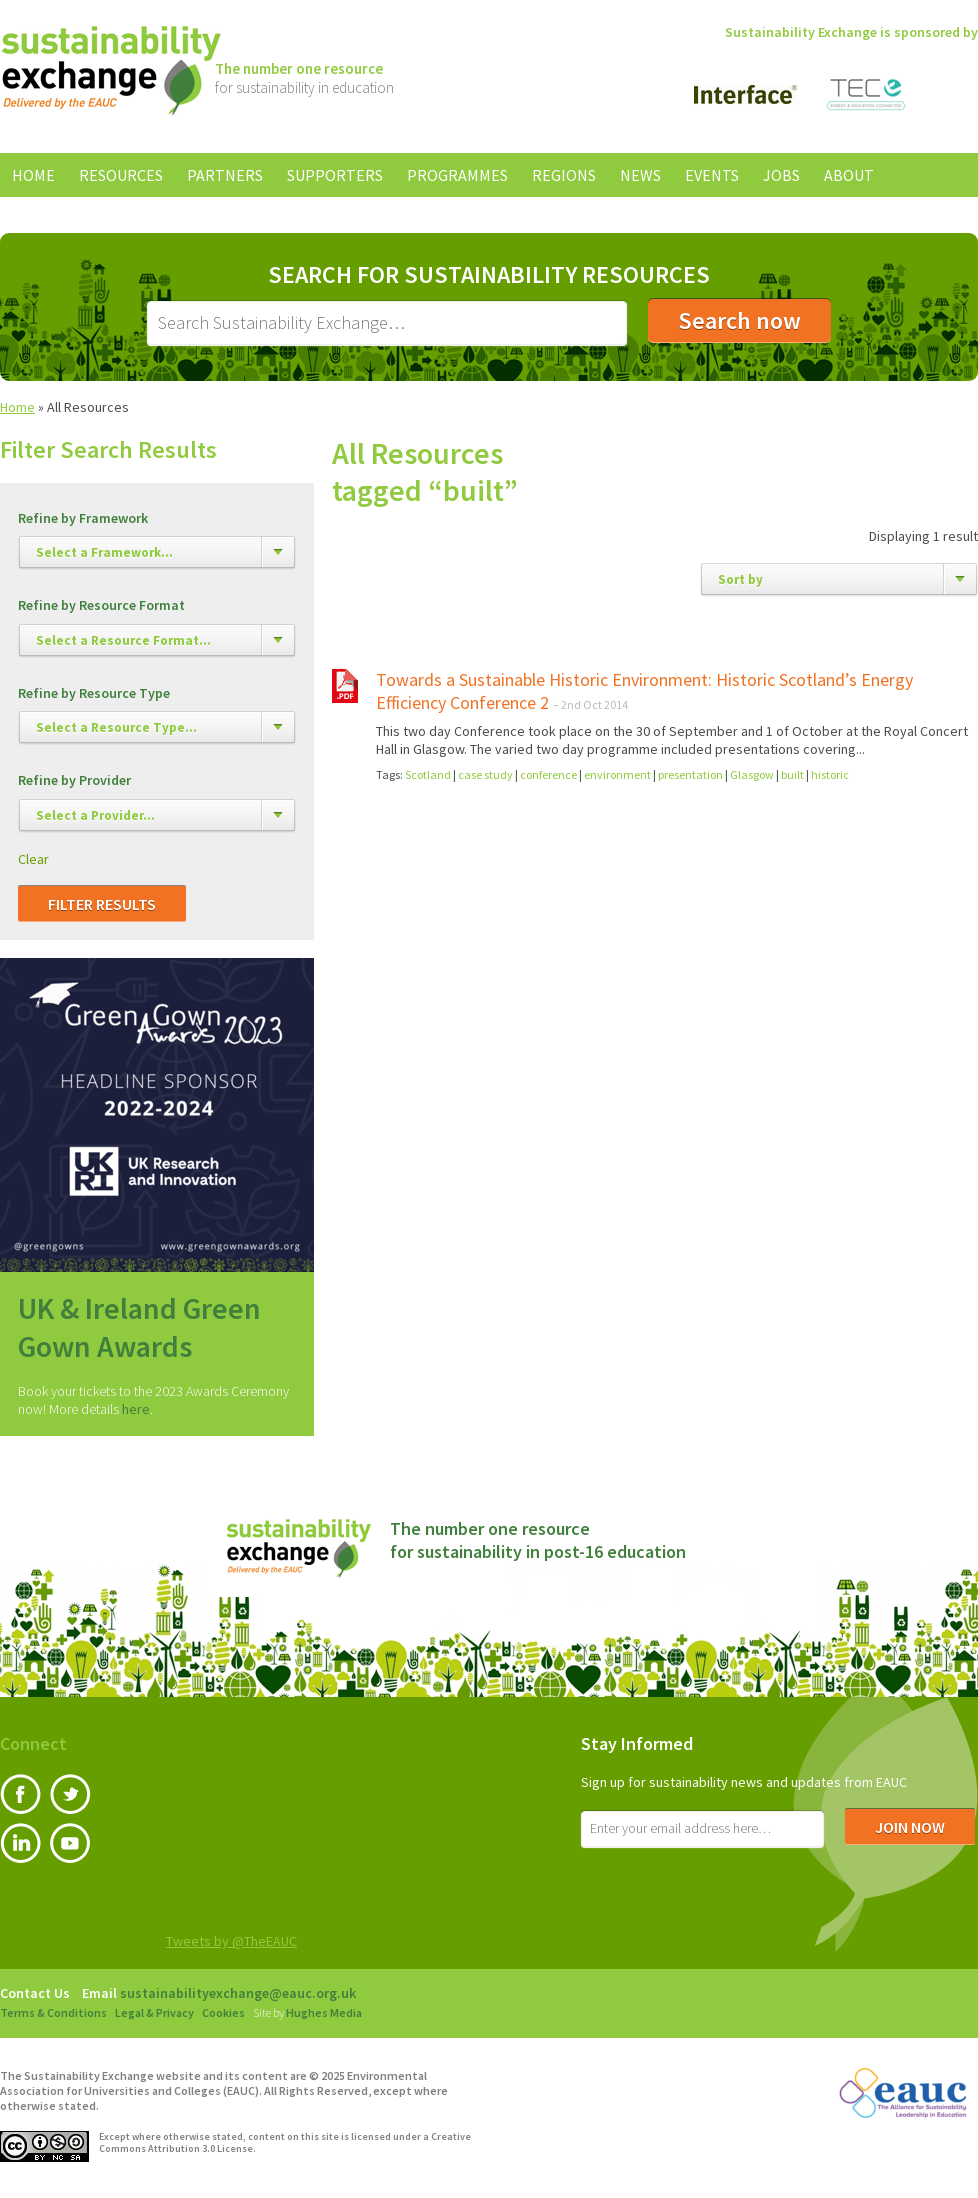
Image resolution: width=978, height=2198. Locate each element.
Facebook (20, 1794)
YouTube (70, 1843)
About (849, 175)
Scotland (428, 774)
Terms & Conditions (53, 2012)
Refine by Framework (83, 518)
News (640, 175)
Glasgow (752, 774)
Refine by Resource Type (94, 693)
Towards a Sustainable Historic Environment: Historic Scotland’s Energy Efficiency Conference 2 (644, 691)
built (792, 774)
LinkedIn (20, 1843)
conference (548, 774)
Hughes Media (324, 2012)
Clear (33, 859)
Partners (225, 175)
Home (33, 175)
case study (485, 774)
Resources (121, 175)
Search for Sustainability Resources (489, 275)
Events (712, 175)
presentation (690, 774)
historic (830, 774)
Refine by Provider (74, 780)
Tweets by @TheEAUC (231, 1941)
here (136, 1409)
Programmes (457, 175)
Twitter (70, 1794)
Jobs (781, 175)
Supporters (335, 175)
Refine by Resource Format (101, 605)
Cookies (223, 2012)
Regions (564, 175)
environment (617, 774)
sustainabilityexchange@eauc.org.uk (238, 1993)
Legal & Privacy (154, 2012)
